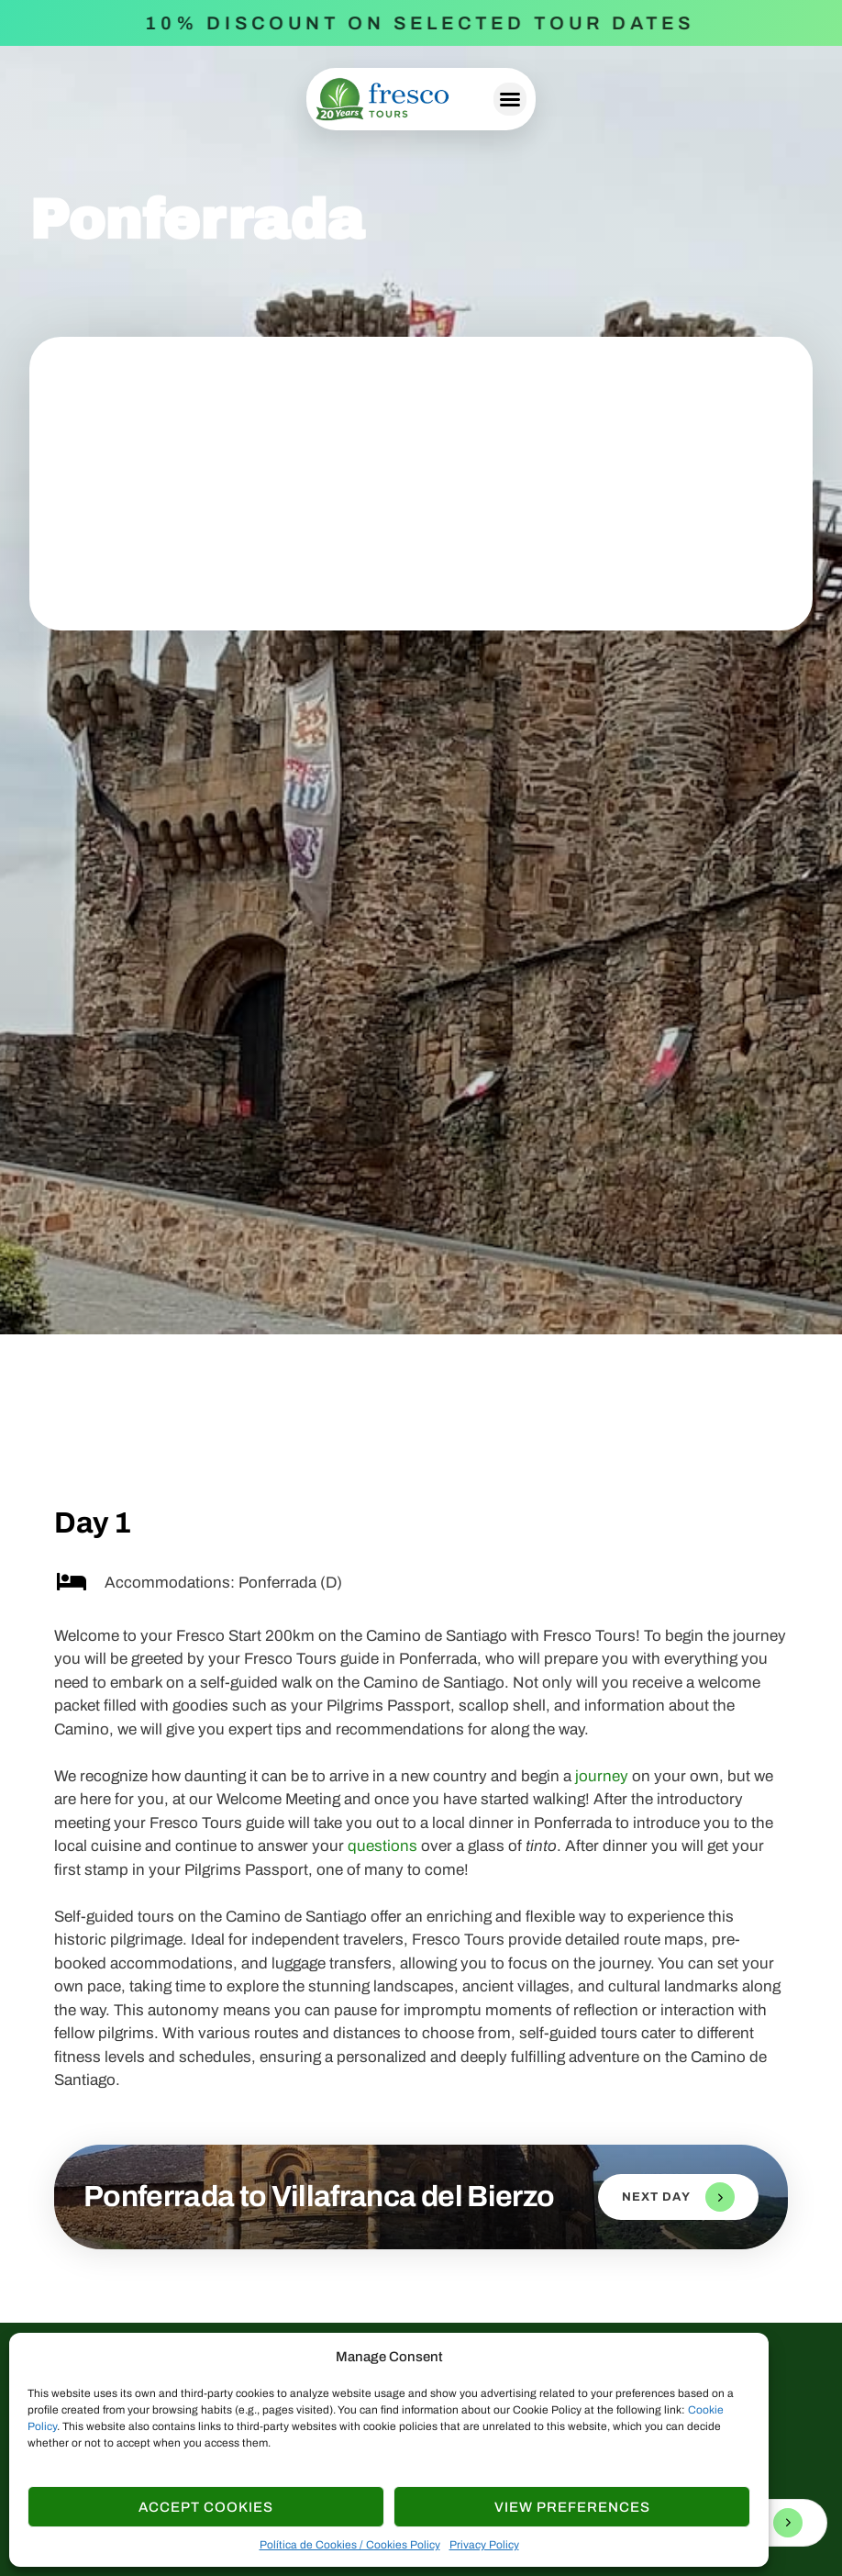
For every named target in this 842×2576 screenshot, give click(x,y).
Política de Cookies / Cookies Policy (350, 2544)
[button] (509, 99)
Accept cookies (205, 2507)
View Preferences (572, 2507)
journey (601, 1776)
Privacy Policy (484, 2544)
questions (382, 1846)
